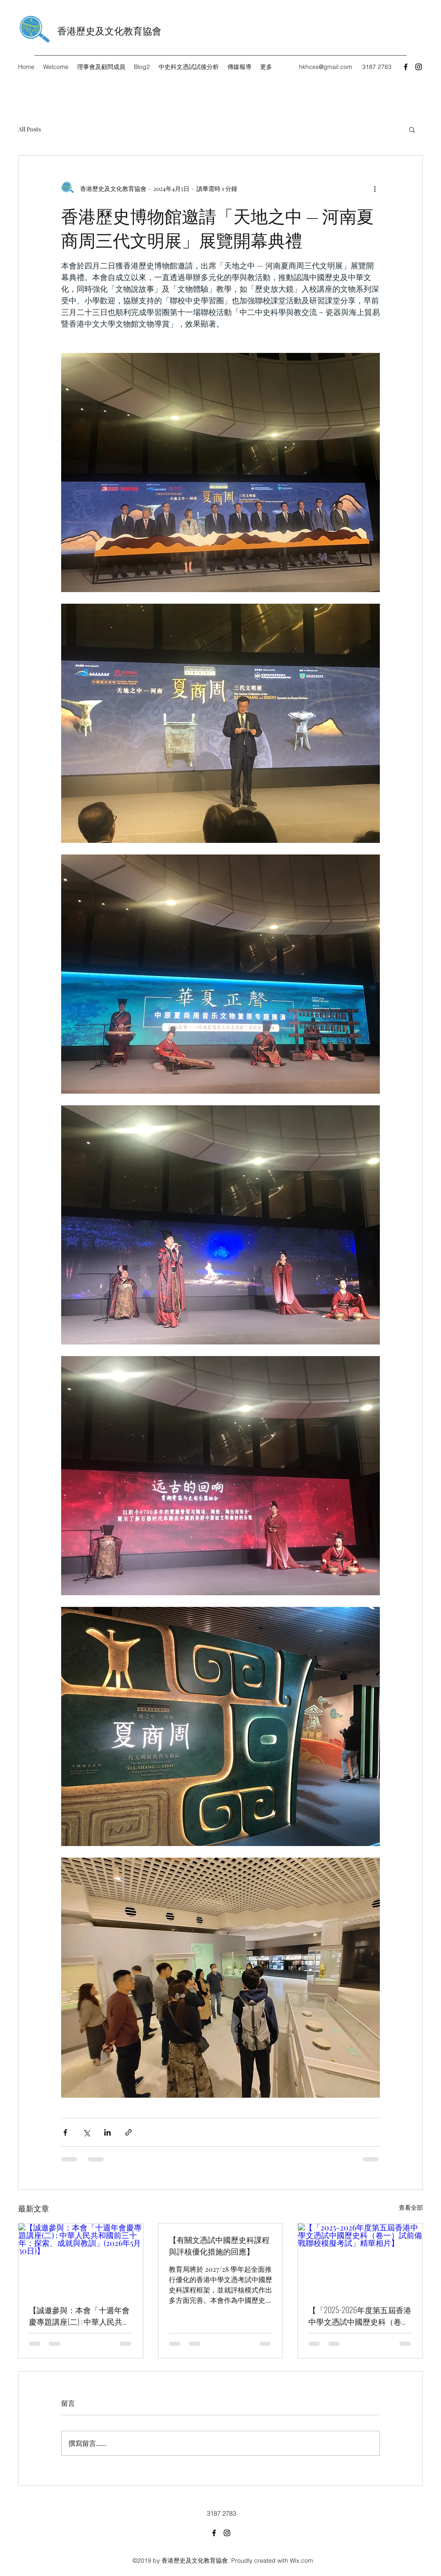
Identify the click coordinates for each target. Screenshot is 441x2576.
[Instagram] (418, 66)
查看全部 (411, 2207)
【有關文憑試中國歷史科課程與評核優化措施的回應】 (219, 2245)
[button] (412, 129)
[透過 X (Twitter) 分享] (86, 2132)
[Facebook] (405, 66)
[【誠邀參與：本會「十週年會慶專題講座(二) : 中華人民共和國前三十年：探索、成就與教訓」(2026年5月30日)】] (81, 2258)
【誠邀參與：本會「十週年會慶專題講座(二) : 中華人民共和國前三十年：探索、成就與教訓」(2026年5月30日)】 (79, 2315)
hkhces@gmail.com (325, 67)
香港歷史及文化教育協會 (109, 30)
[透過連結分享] (128, 2132)
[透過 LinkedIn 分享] (107, 2132)
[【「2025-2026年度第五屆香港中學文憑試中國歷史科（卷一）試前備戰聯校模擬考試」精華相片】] (360, 2258)
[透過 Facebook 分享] (65, 2132)
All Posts (29, 129)
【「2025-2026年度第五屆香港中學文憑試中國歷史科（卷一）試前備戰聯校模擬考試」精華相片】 (359, 2315)
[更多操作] (375, 188)
